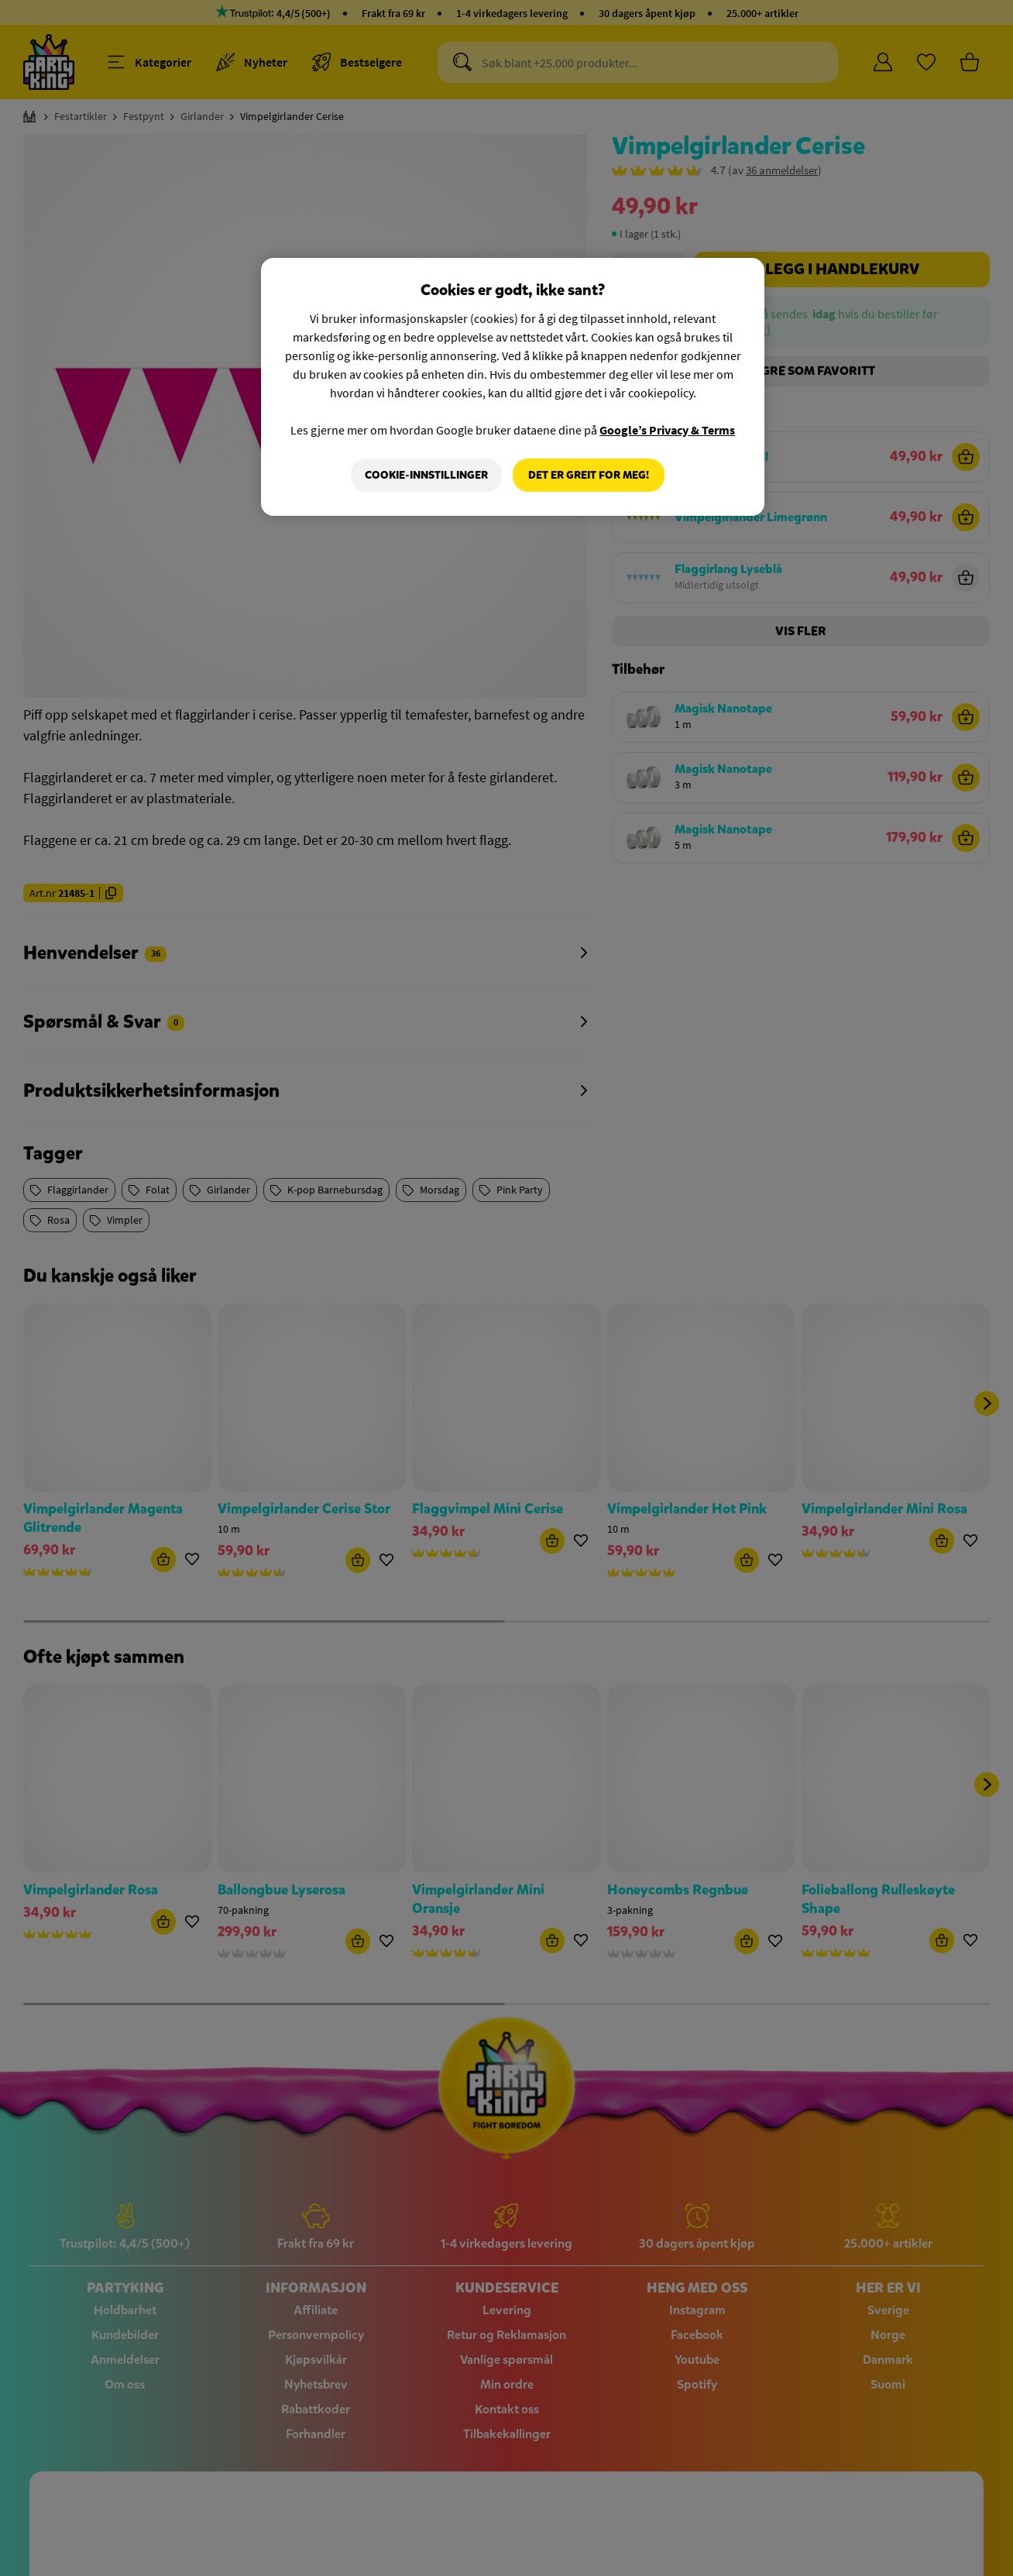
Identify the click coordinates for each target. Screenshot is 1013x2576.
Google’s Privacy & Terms (667, 430)
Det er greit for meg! (588, 475)
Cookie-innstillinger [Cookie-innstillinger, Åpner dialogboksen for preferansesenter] (426, 475)
